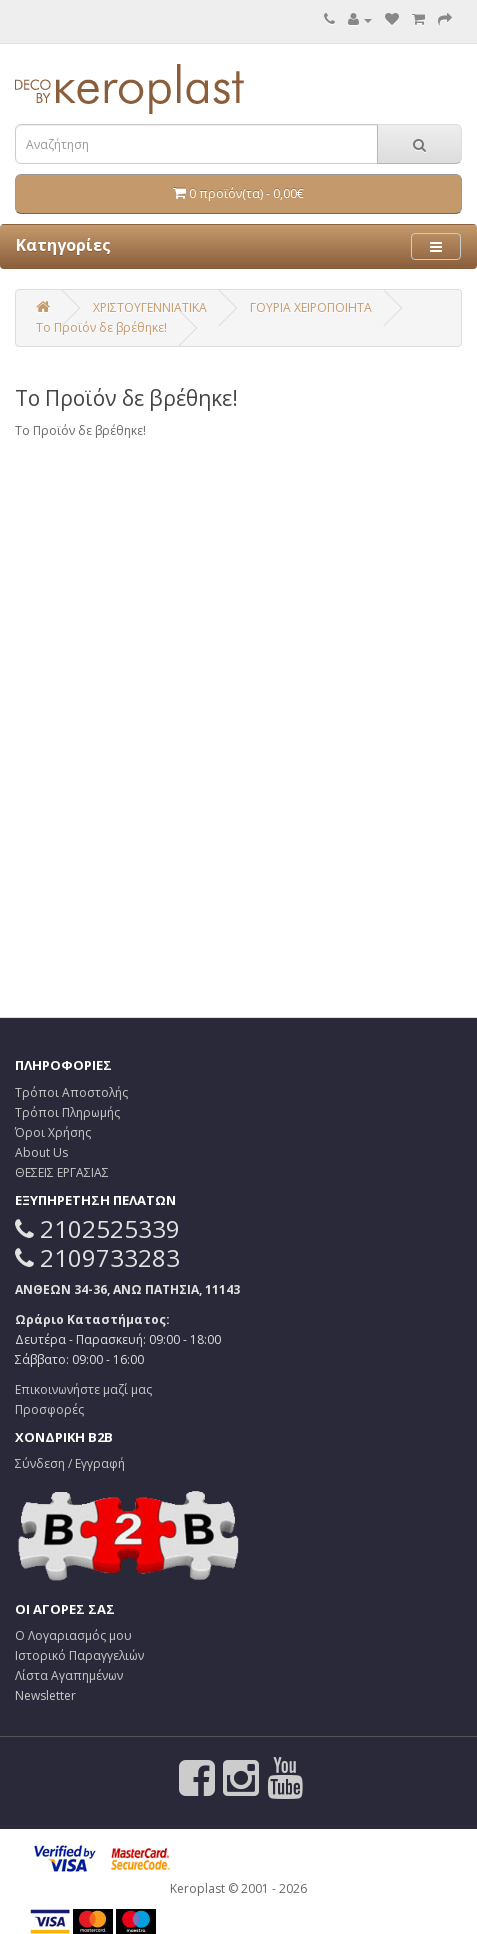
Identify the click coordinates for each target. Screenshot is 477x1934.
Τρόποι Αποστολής (71, 1092)
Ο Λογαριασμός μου (73, 1635)
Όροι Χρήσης (53, 1132)
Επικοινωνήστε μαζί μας (83, 1389)
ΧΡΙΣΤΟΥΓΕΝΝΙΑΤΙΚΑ (150, 307)
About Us (41, 1152)
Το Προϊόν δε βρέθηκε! (101, 327)
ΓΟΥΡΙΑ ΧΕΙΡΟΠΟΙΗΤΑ (311, 307)
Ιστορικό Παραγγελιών (79, 1655)
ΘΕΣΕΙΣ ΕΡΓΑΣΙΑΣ (62, 1172)
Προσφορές (49, 1409)
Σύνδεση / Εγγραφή (70, 1463)
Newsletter (45, 1695)
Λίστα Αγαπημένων (69, 1675)
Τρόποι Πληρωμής (67, 1112)
